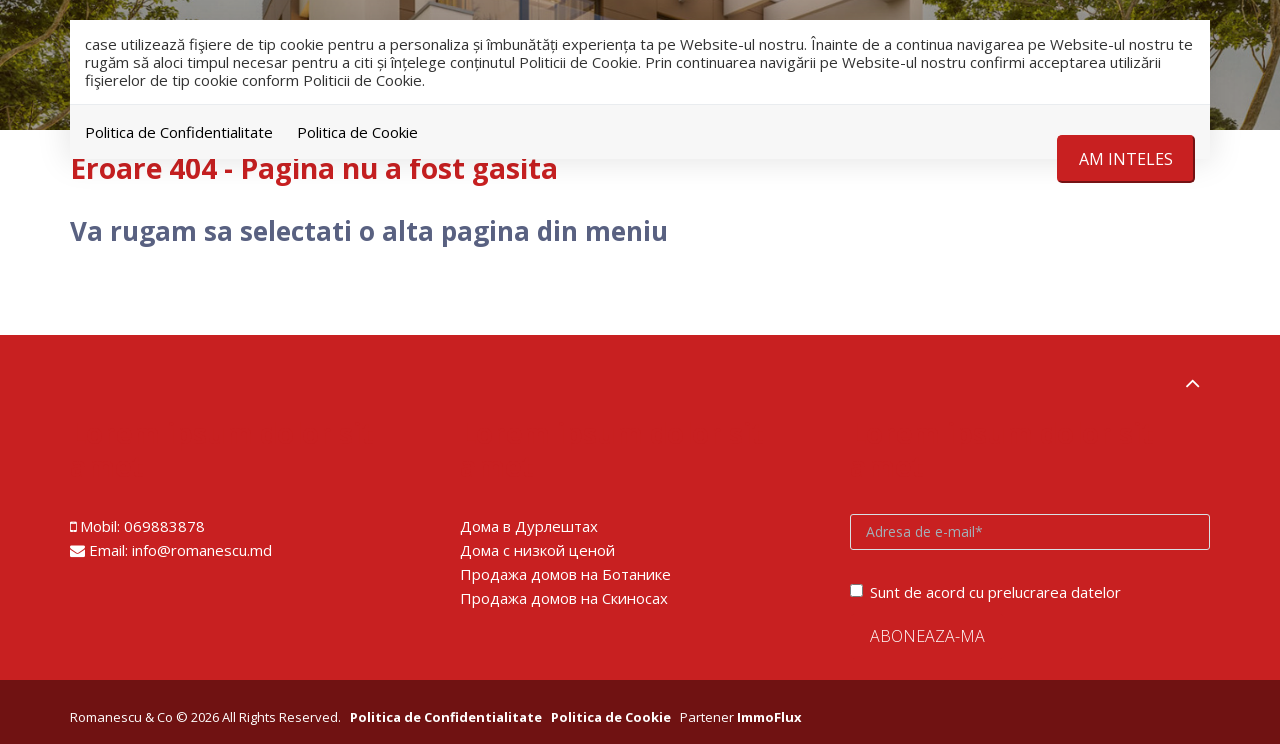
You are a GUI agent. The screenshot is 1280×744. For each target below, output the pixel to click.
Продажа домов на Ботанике (565, 574)
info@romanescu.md (202, 550)
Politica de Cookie (357, 132)
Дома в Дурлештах (529, 526)
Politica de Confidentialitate (179, 132)
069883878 (164, 526)
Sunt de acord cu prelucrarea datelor (985, 592)
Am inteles (1126, 159)
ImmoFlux (769, 717)
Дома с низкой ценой (537, 550)
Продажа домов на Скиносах (564, 598)
